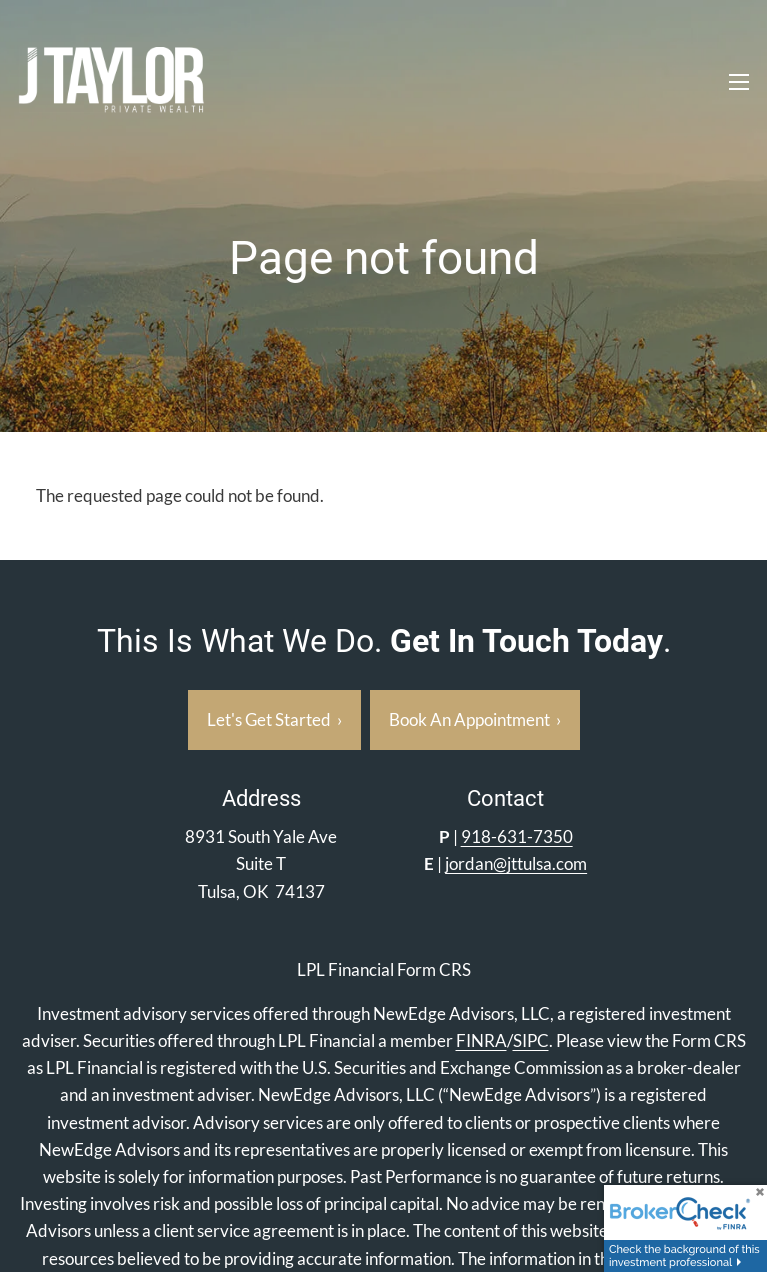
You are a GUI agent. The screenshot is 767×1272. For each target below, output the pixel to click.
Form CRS (434, 969)
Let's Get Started (274, 719)
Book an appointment (475, 719)
